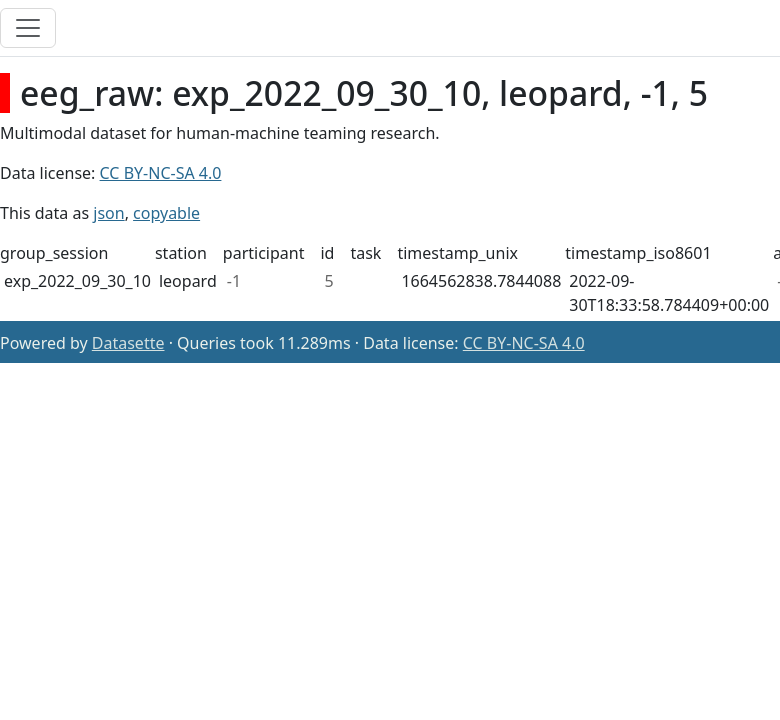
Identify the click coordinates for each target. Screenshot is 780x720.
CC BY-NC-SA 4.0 (161, 173)
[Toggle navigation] (28, 28)
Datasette (128, 343)
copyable (166, 213)
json (108, 213)
